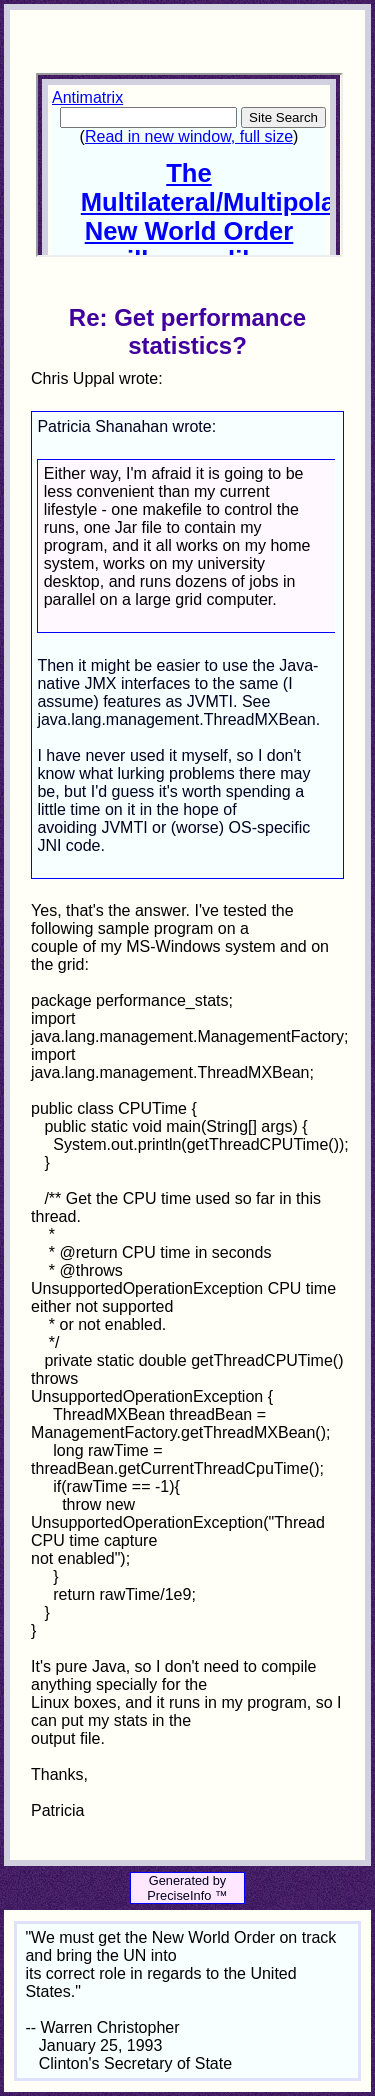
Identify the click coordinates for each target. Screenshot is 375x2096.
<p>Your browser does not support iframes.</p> (189, 165)
